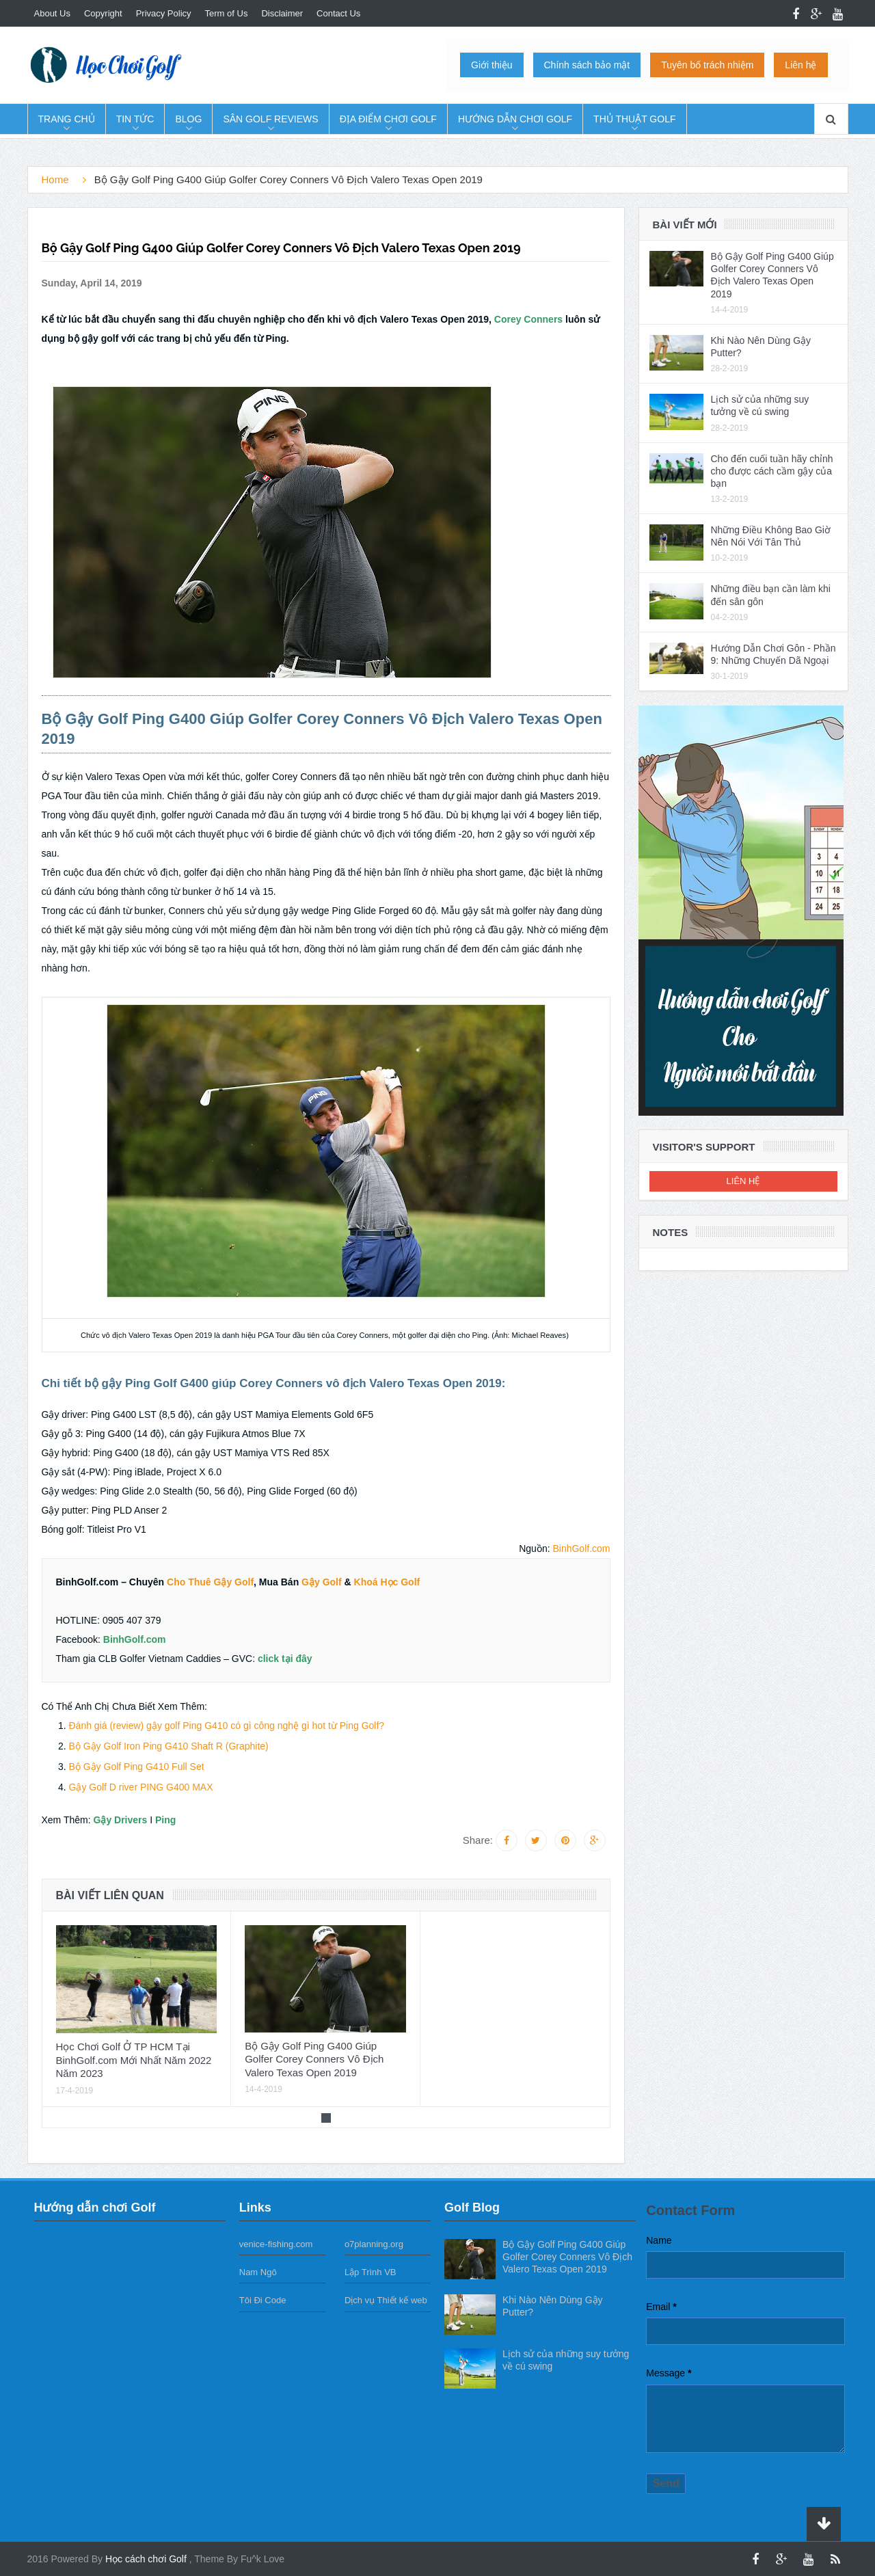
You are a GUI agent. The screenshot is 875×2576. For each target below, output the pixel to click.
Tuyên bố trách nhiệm (707, 64)
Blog (188, 118)
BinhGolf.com (581, 1548)
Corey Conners (528, 319)
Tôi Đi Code (262, 2300)
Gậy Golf (321, 1582)
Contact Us (338, 13)
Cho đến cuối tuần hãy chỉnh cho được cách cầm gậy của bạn (772, 471)
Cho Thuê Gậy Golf (210, 1582)
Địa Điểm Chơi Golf (388, 118)
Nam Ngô (258, 2272)
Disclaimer (282, 13)
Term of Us (226, 13)
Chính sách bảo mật (587, 64)
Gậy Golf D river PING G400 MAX (141, 1787)
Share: (478, 1840)
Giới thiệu (492, 64)
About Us (52, 13)
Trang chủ (66, 118)
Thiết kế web (402, 2300)
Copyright (103, 13)
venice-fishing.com (276, 2244)
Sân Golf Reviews (270, 118)
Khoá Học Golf (387, 1582)
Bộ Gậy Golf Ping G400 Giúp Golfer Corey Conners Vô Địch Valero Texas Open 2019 (314, 2059)
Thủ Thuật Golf (634, 118)
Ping (165, 1819)
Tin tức (135, 118)
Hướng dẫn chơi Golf (515, 118)
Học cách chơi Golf (147, 2558)
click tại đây (285, 1658)
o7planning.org (374, 2244)
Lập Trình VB (370, 2272)
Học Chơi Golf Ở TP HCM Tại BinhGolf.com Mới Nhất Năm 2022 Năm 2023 (134, 2060)
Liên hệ (800, 64)
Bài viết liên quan (110, 1895)
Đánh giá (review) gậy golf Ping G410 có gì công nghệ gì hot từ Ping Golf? (227, 1725)
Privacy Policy (163, 13)
